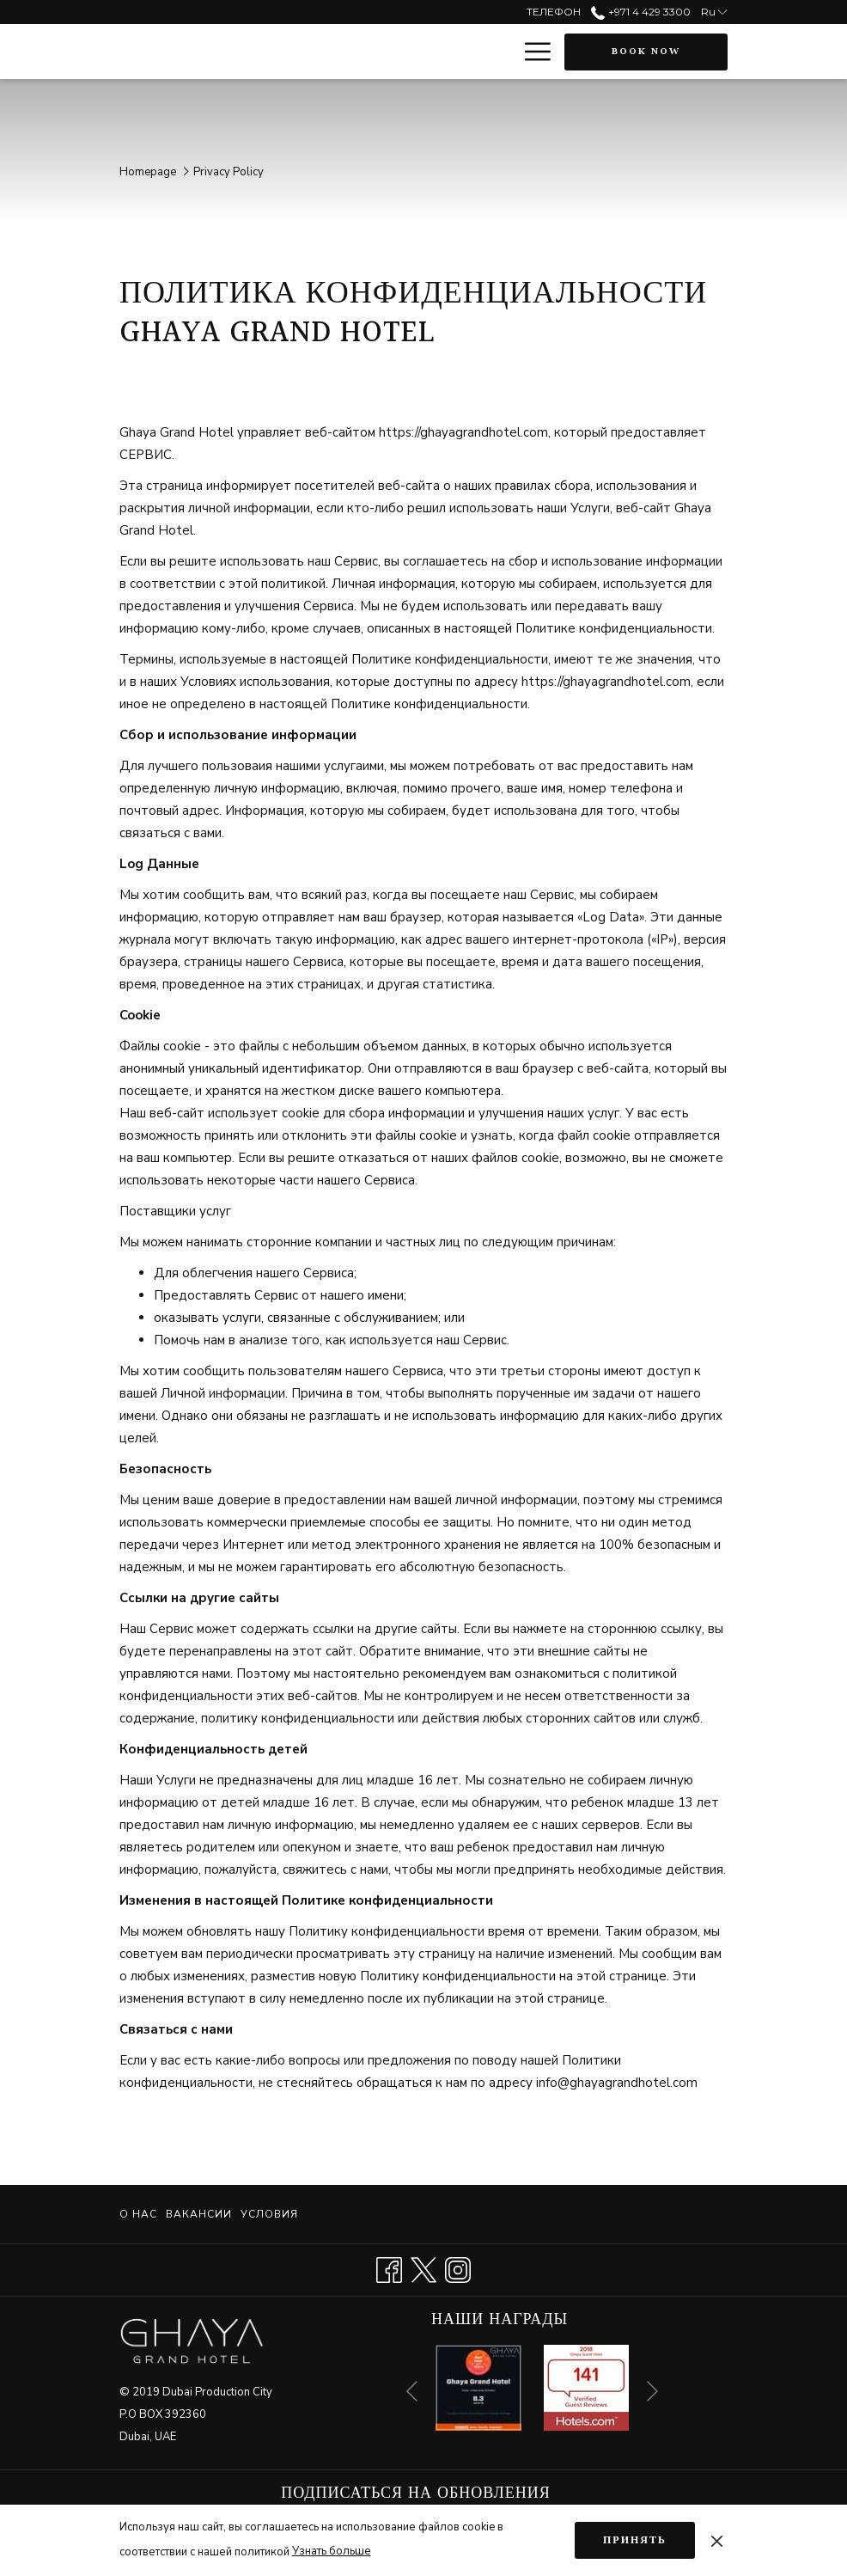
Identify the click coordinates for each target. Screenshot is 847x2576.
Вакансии (199, 2214)
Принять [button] (635, 2540)
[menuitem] (140, 2214)
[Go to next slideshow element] (652, 2391)
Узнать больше (331, 2551)
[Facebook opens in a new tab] (389, 2267)
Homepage (147, 172)
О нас (138, 2214)
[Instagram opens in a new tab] (458, 2267)
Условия (269, 2214)
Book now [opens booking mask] (646, 52)
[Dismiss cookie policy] (717, 2540)
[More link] (531, 51)
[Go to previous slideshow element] (412, 2391)
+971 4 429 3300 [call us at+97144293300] (640, 11)
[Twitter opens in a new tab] (423, 2267)
